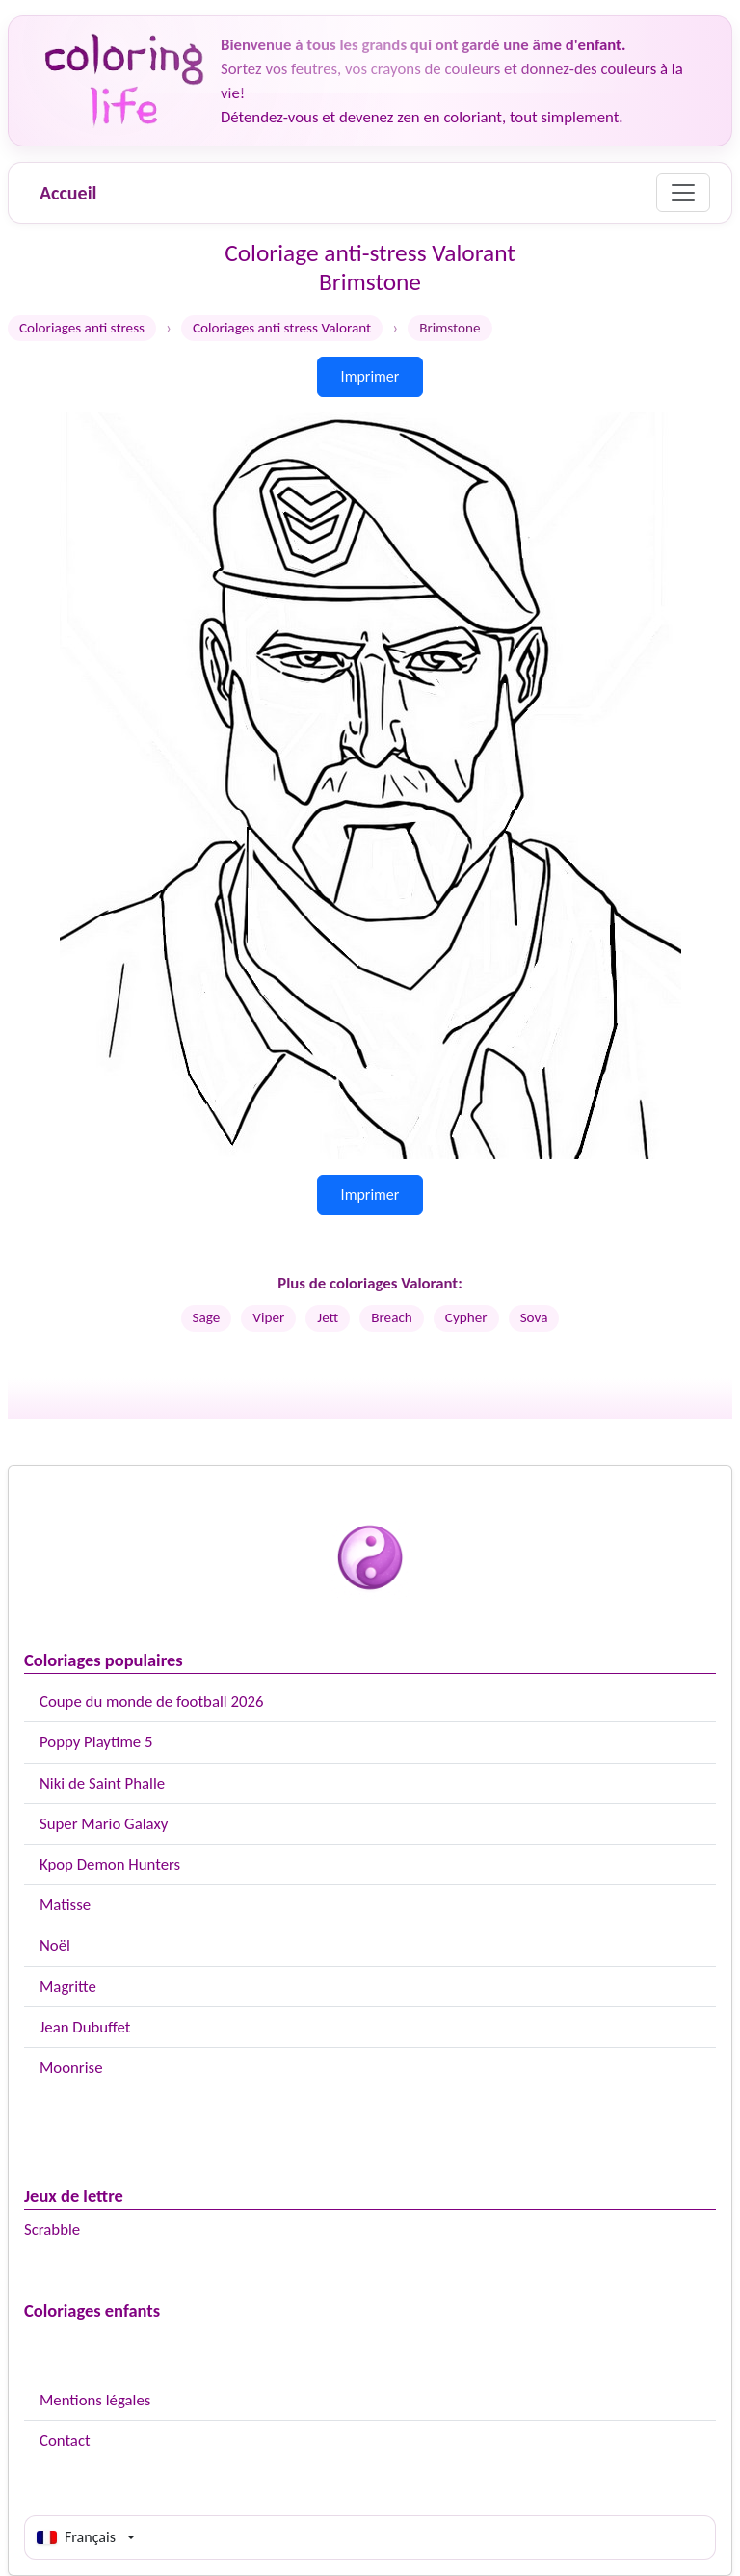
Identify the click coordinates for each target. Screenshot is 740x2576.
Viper (268, 1317)
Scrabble (52, 2229)
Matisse (65, 1905)
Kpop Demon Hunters (110, 1864)
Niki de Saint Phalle (102, 1783)
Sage (207, 1317)
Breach (391, 1317)
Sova (534, 1317)
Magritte (68, 1987)
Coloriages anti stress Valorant (282, 327)
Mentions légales (95, 2400)
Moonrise (71, 2068)
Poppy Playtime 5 (96, 1742)
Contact (65, 2440)
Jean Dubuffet (85, 2027)
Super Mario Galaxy (104, 1824)
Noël (55, 1945)
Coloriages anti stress (82, 327)
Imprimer (370, 376)
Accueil (68, 192)
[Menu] (683, 192)
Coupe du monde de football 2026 (151, 1701)
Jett (327, 1317)
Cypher (466, 1317)
